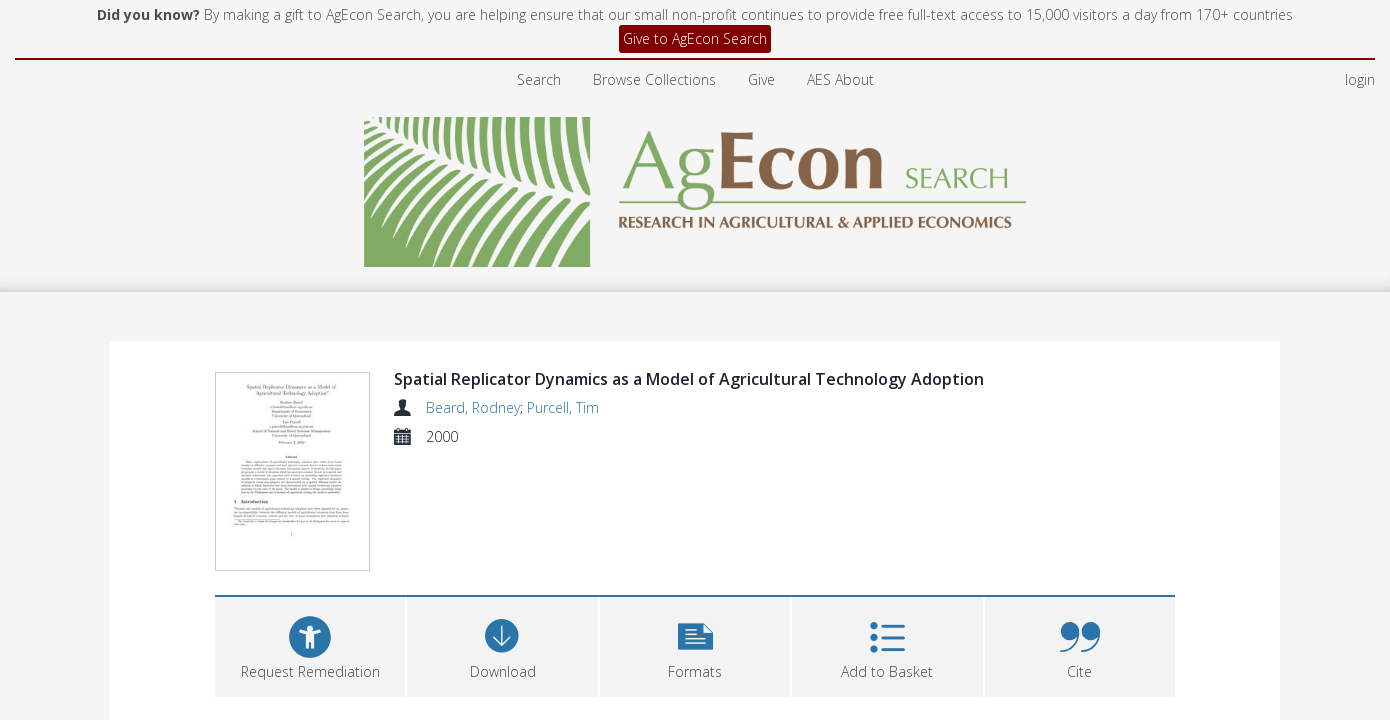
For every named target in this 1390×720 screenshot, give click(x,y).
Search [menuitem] (539, 79)
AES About (840, 79)
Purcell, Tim (563, 407)
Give (761, 79)
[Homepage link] (695, 186)
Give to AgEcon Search (695, 38)
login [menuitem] (1360, 79)
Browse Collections (654, 79)
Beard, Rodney (473, 407)
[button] (695, 647)
